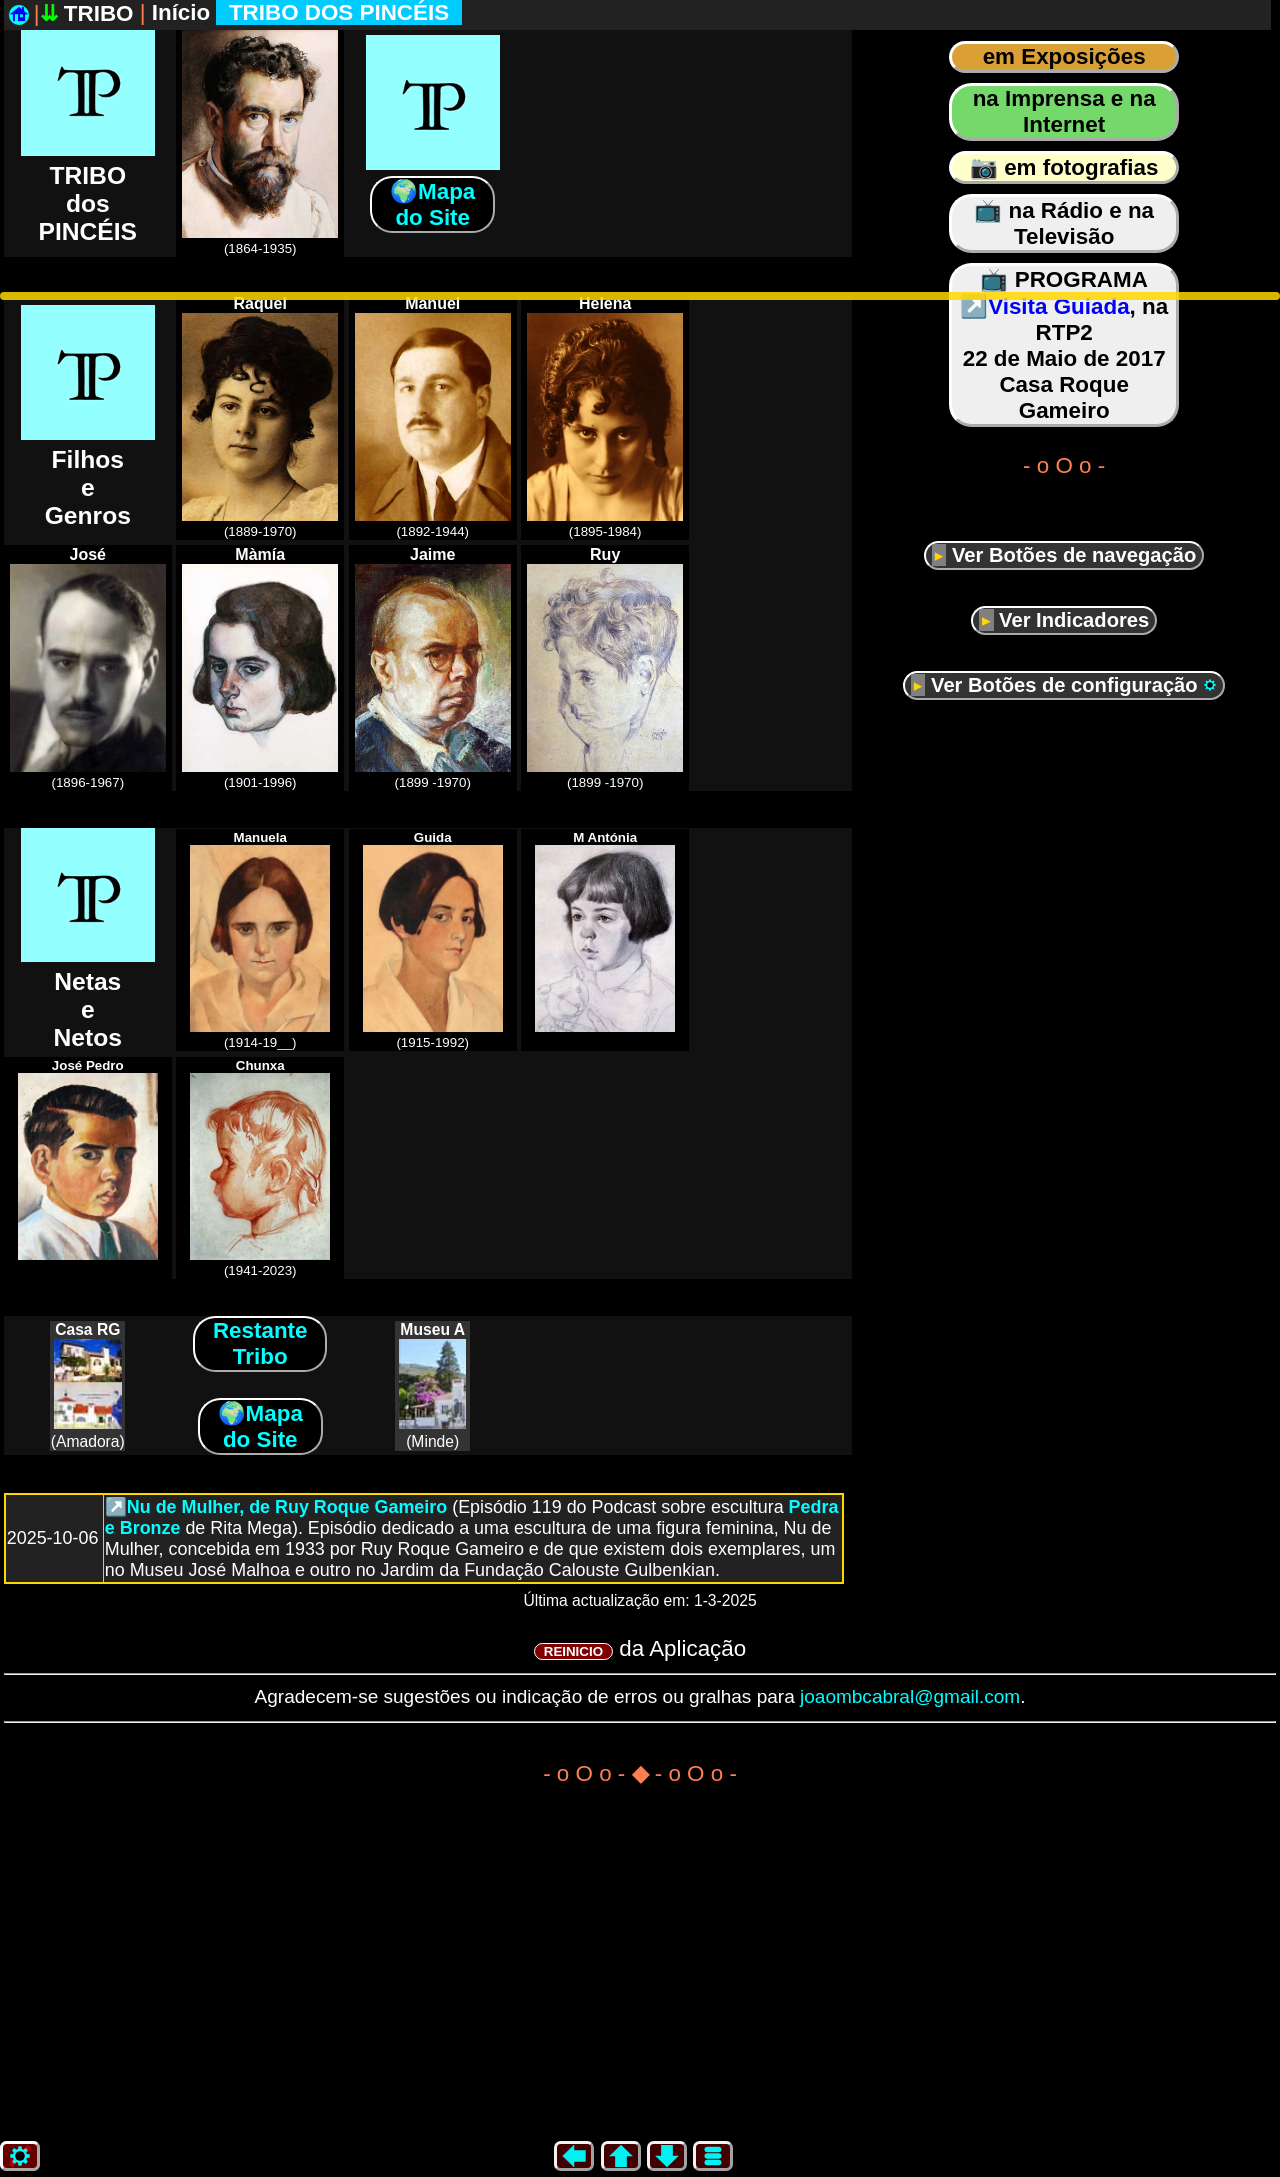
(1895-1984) (605, 417)
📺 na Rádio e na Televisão (1064, 223)
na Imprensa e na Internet (1064, 111)
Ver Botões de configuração (1071, 685)
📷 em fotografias (1064, 167)
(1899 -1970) (433, 668)
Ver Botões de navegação (1071, 555)
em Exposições (1064, 56)
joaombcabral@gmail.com (910, 1696)
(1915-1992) (433, 940)
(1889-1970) (260, 417)
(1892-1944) (433, 417)
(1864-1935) (260, 134)
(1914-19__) (260, 940)
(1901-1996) (260, 668)
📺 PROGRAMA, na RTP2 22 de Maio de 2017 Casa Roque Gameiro (1064, 345)
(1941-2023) (260, 1168)
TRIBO (90, 13)
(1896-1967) (88, 668)
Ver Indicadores (1072, 620)
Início (307, 12)
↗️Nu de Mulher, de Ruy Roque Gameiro (276, 1507)
